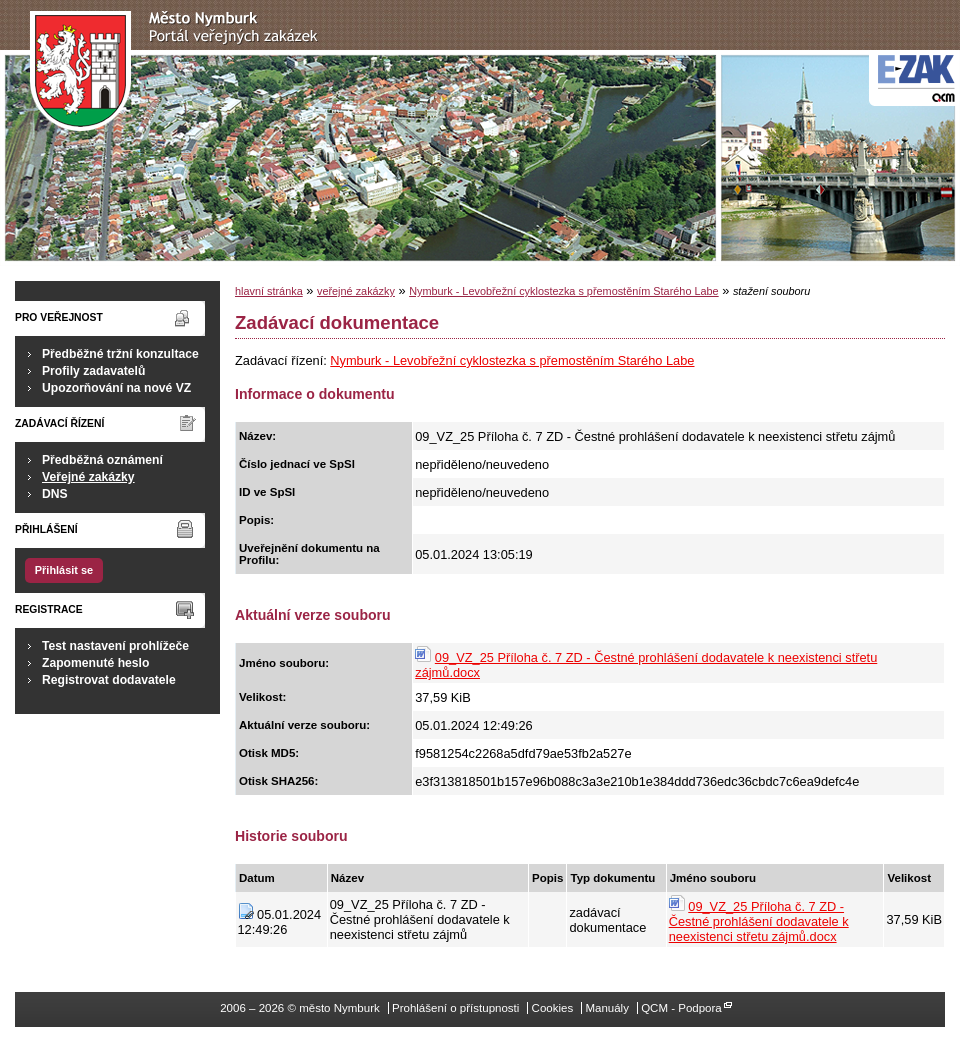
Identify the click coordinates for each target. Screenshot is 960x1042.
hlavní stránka (269, 291)
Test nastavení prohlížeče (115, 646)
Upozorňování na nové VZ (116, 388)
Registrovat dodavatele (109, 680)
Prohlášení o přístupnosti (455, 1008)
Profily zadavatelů (93, 371)
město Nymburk (179, 71)
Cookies (553, 1008)
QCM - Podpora (681, 1008)
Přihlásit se (64, 570)
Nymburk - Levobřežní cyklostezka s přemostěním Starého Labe (563, 291)
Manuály (607, 1008)
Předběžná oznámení (102, 460)
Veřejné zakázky (88, 477)
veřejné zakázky (356, 291)
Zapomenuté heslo (95, 663)
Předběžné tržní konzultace (120, 354)
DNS (55, 494)
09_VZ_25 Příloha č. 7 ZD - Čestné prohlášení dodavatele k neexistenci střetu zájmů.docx (759, 921)
